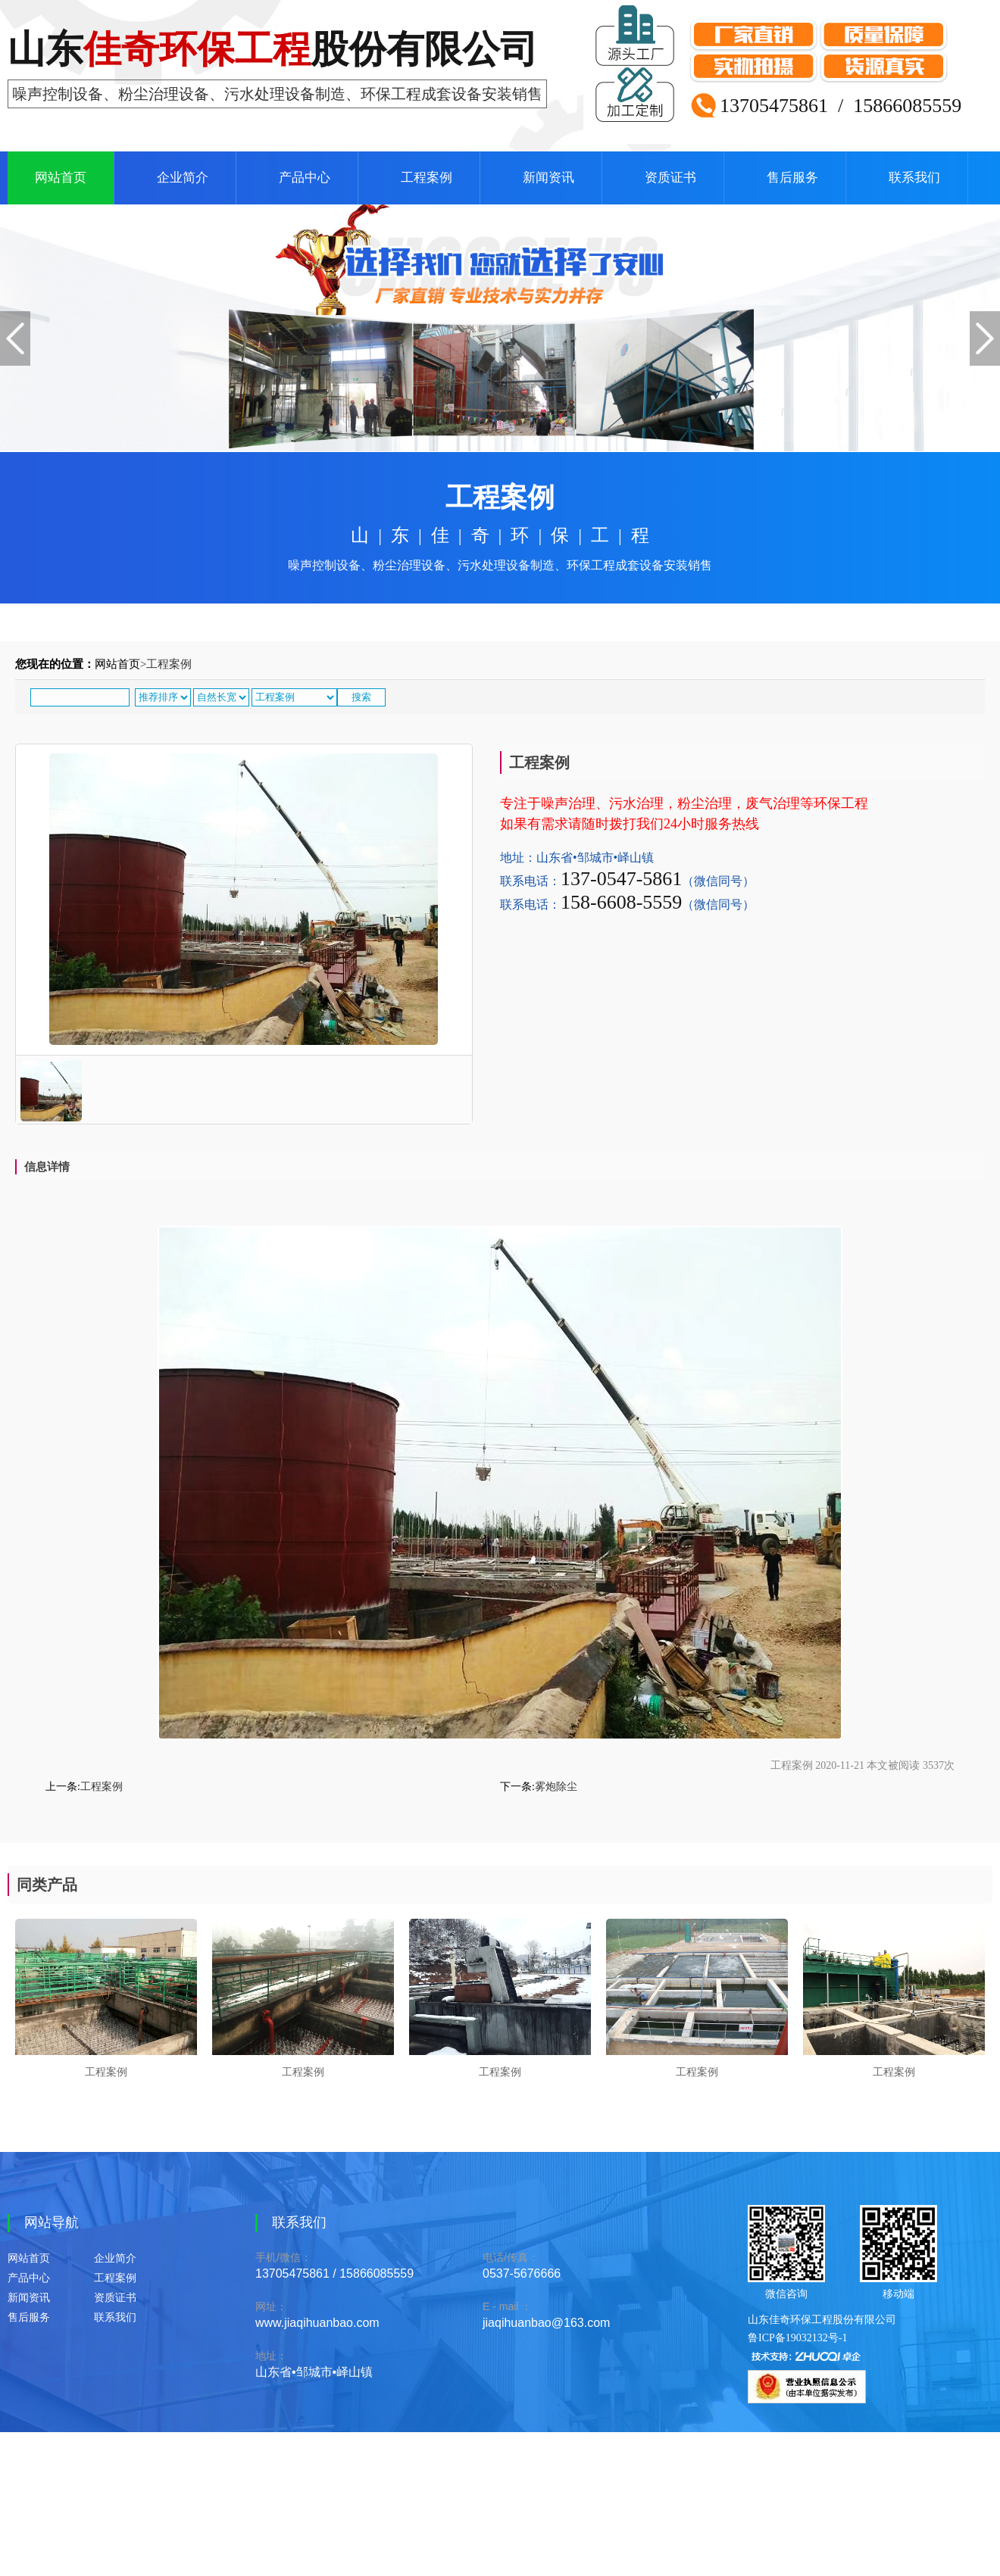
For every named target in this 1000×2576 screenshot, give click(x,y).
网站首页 (60, 177)
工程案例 (426, 177)
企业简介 (182, 177)
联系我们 (914, 177)
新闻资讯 (548, 177)
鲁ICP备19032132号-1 (797, 2338)
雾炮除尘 (556, 1786)
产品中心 (304, 177)
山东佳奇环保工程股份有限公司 (822, 2319)
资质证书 (670, 177)
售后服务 (792, 177)
